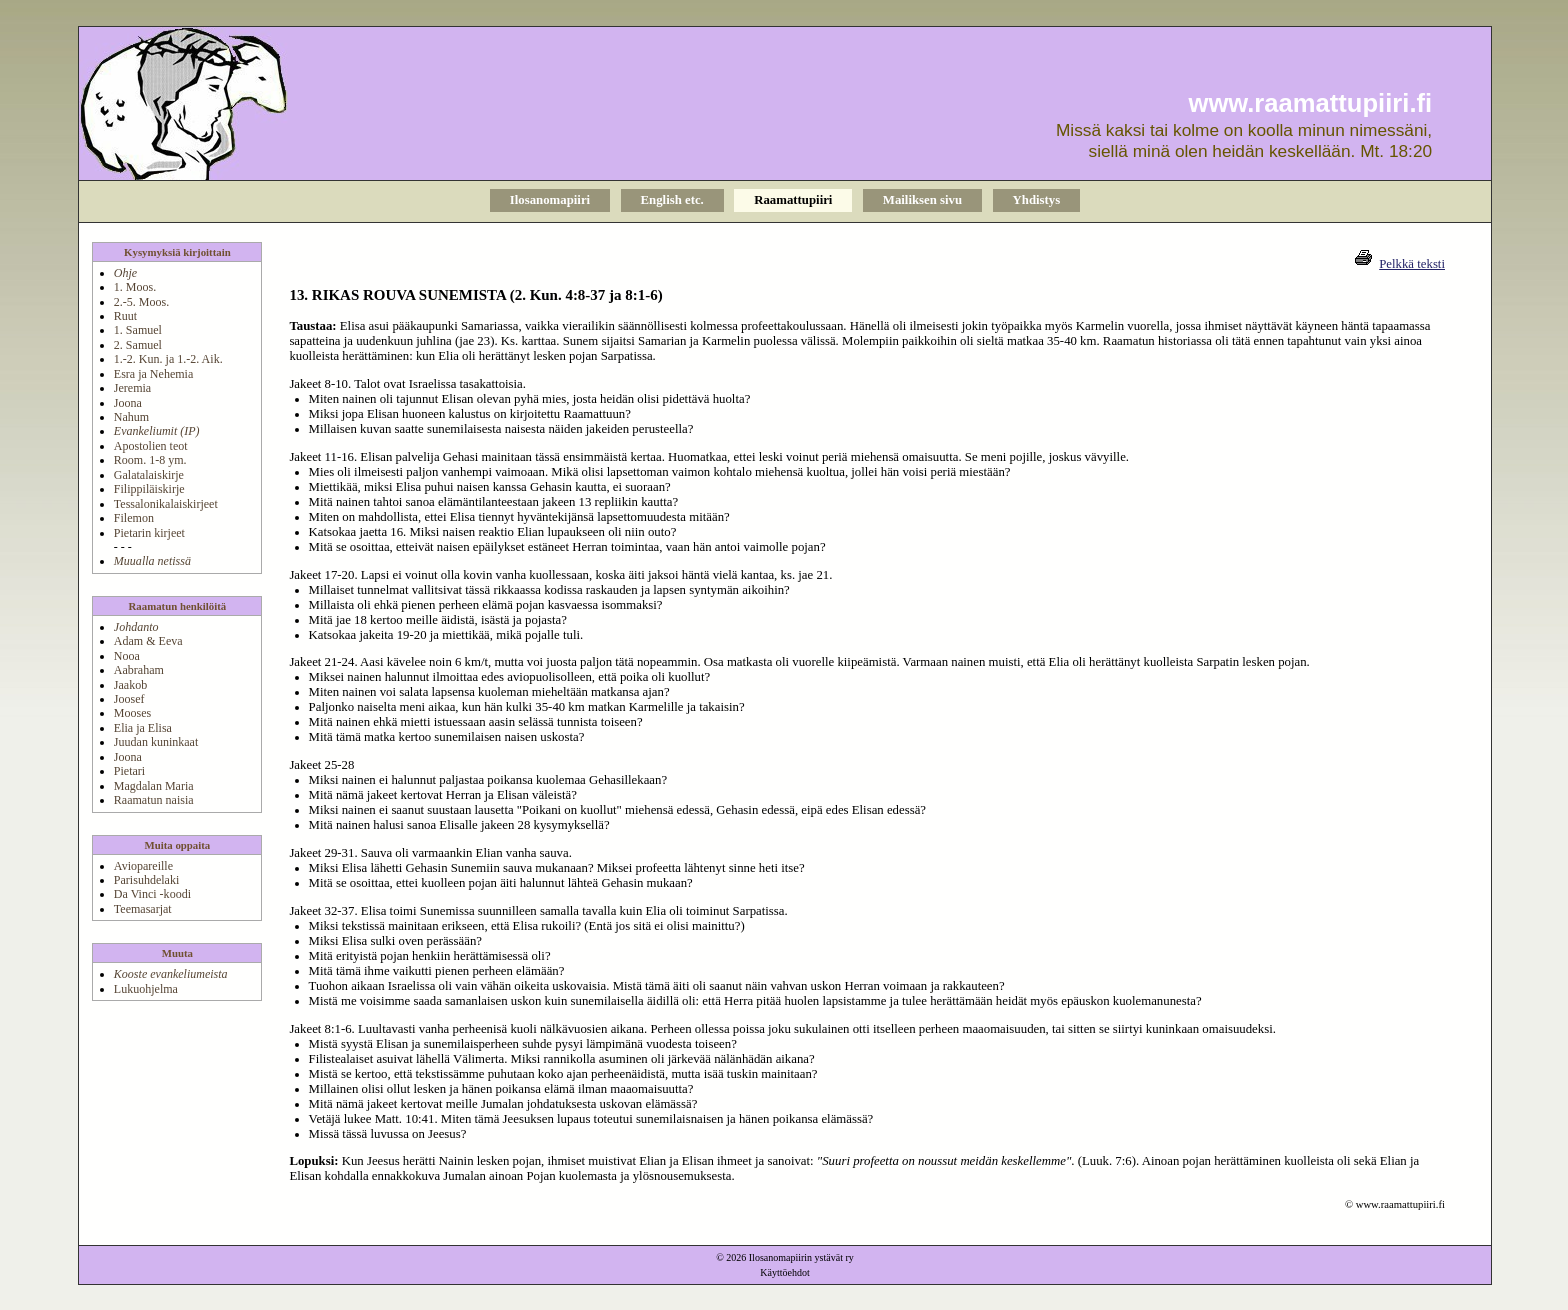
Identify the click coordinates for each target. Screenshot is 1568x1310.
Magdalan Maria (154, 786)
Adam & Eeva (148, 641)
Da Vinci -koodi (152, 894)
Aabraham (139, 670)
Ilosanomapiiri (550, 200)
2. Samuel (138, 345)
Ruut (125, 316)
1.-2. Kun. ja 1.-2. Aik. (168, 359)
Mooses (132, 713)
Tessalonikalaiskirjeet (166, 504)
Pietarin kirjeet (149, 533)
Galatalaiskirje (149, 475)
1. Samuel (138, 330)
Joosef (129, 699)
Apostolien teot (151, 446)
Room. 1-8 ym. (150, 460)
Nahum (131, 417)
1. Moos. (135, 287)
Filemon (134, 518)
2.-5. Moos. (141, 302)
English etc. (672, 200)
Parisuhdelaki (146, 880)
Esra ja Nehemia (153, 374)
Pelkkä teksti (1412, 264)
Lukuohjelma (146, 989)
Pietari (129, 771)
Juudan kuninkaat (156, 742)
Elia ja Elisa (143, 728)
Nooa (127, 656)
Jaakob (130, 685)
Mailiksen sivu (922, 200)
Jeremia (132, 388)
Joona (128, 403)
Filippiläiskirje (149, 489)
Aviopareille (143, 866)
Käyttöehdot (784, 1272)
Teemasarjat (143, 909)
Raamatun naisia (154, 800)
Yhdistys (1037, 200)
